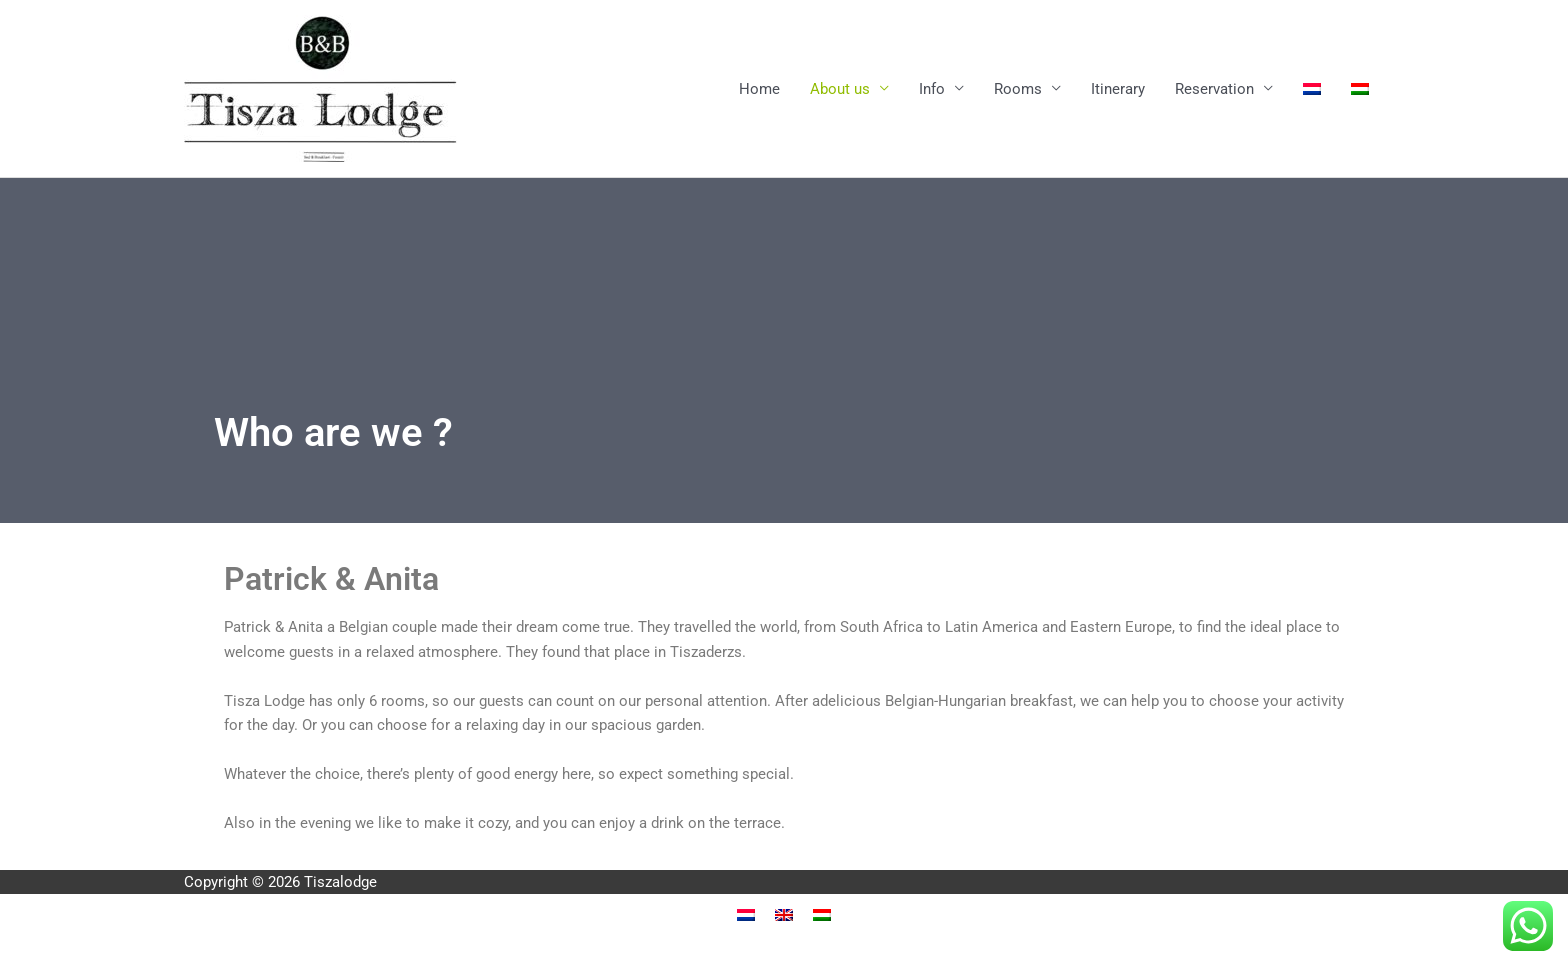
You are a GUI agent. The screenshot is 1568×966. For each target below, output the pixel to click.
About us (840, 89)
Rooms (1018, 89)
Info (932, 89)
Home (759, 89)
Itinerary (1118, 89)
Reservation (1214, 89)
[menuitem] (1312, 89)
